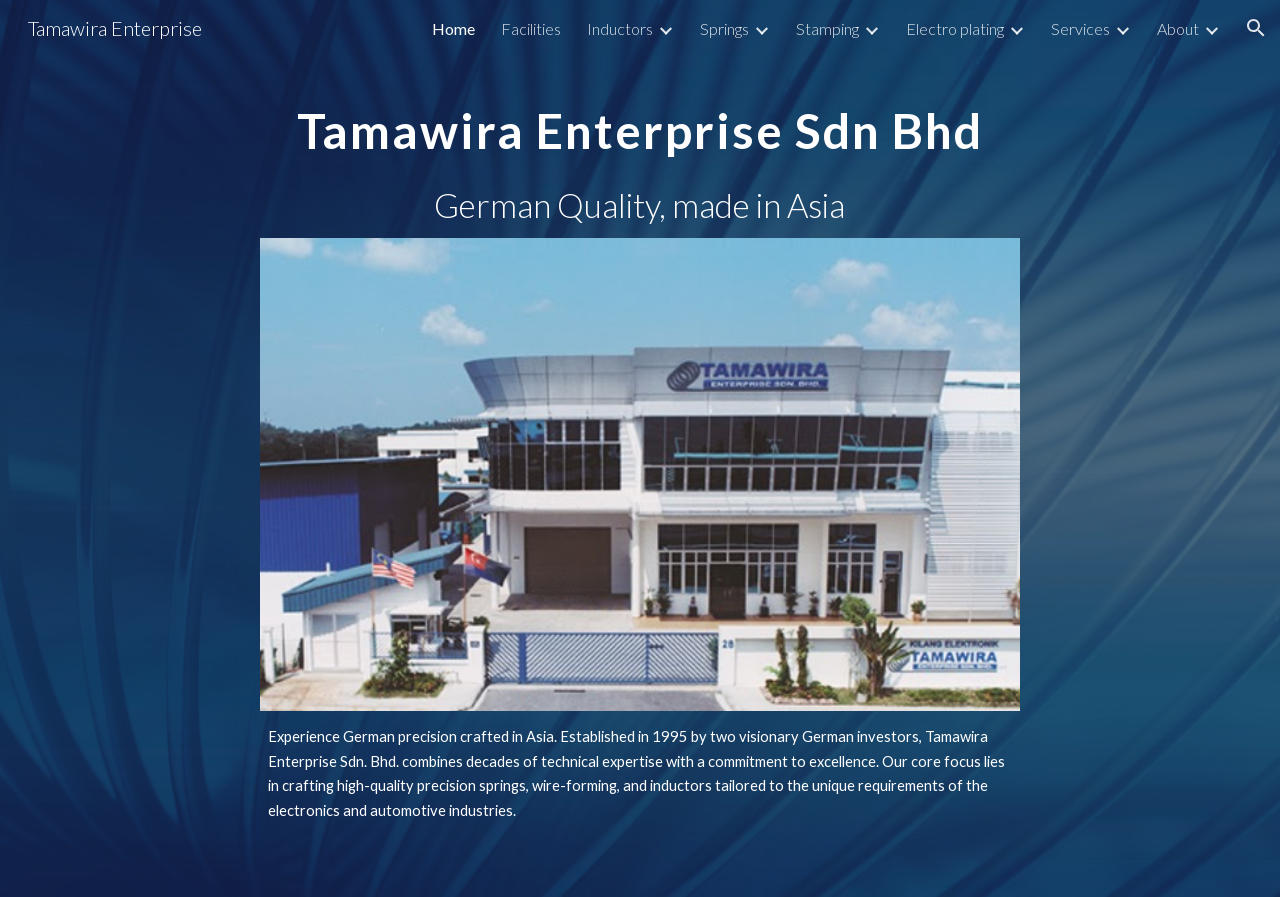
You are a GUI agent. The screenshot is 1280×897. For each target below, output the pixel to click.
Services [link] (1080, 28)
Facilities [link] (531, 28)
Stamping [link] (827, 28)
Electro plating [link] (955, 28)
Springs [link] (724, 28)
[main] (640, 116)
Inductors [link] (620, 28)
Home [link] (453, 28)
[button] (1256, 28)
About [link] (1178, 28)
